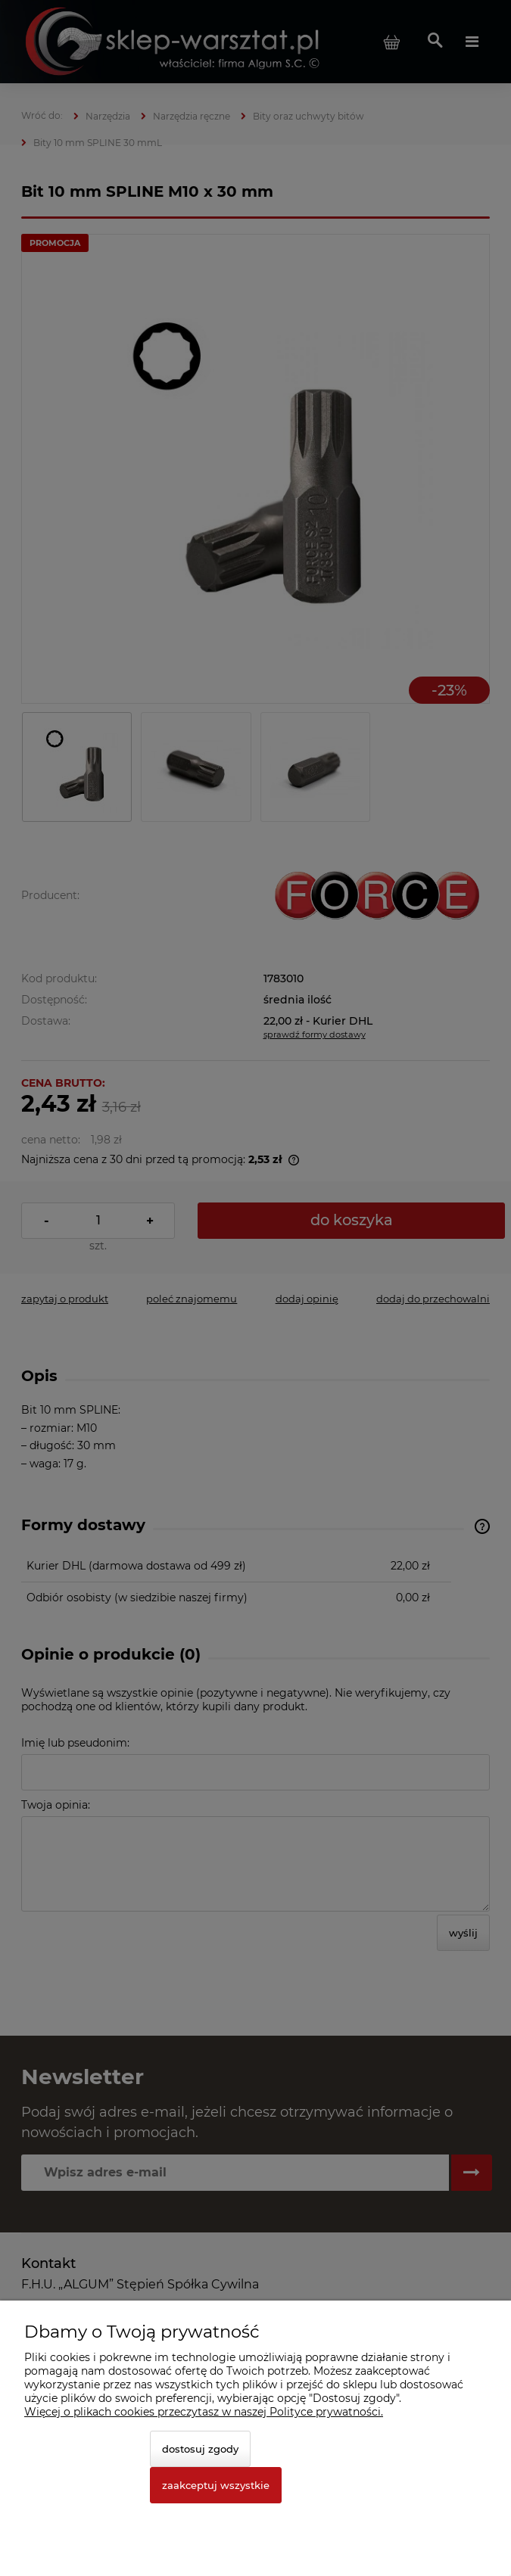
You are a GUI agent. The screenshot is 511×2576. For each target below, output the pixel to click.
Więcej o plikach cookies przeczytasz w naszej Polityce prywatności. (203, 2412)
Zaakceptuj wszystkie (216, 2485)
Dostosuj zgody (200, 2449)
